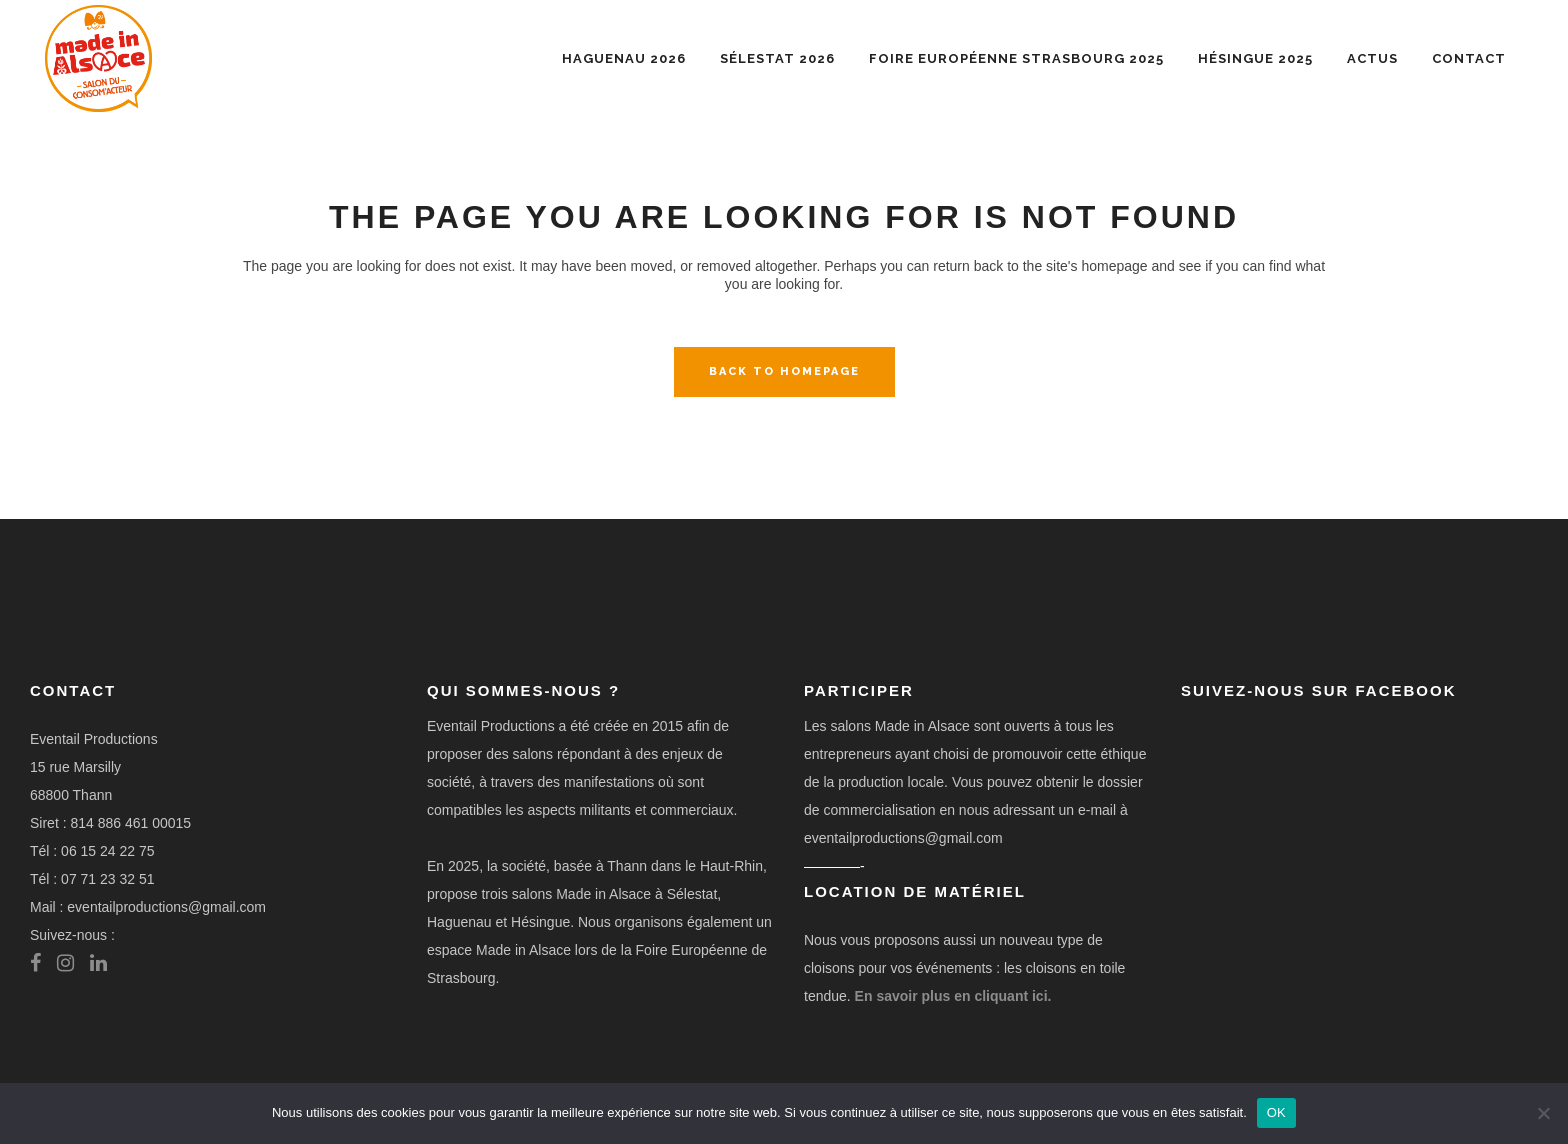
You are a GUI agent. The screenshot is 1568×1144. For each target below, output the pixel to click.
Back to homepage (784, 371)
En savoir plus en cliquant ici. (953, 996)
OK (1276, 1112)
